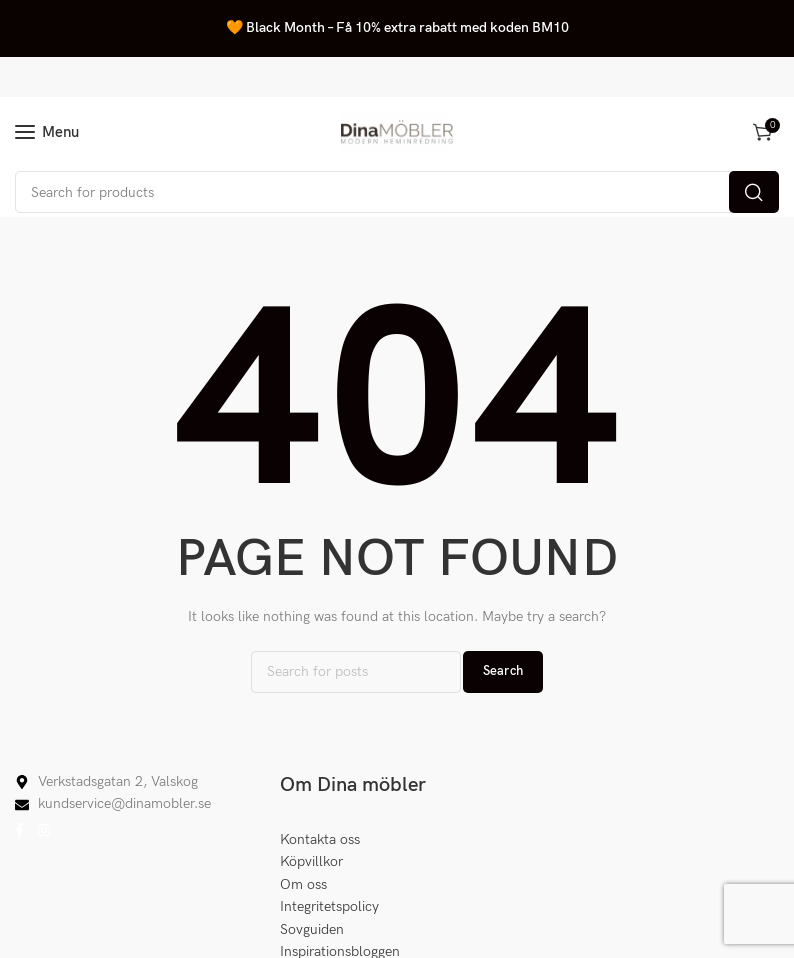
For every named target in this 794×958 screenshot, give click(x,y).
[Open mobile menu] (47, 132)
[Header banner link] (397, 28)
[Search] (397, 192)
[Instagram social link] (44, 831)
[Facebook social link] (19, 831)
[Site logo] (397, 132)
